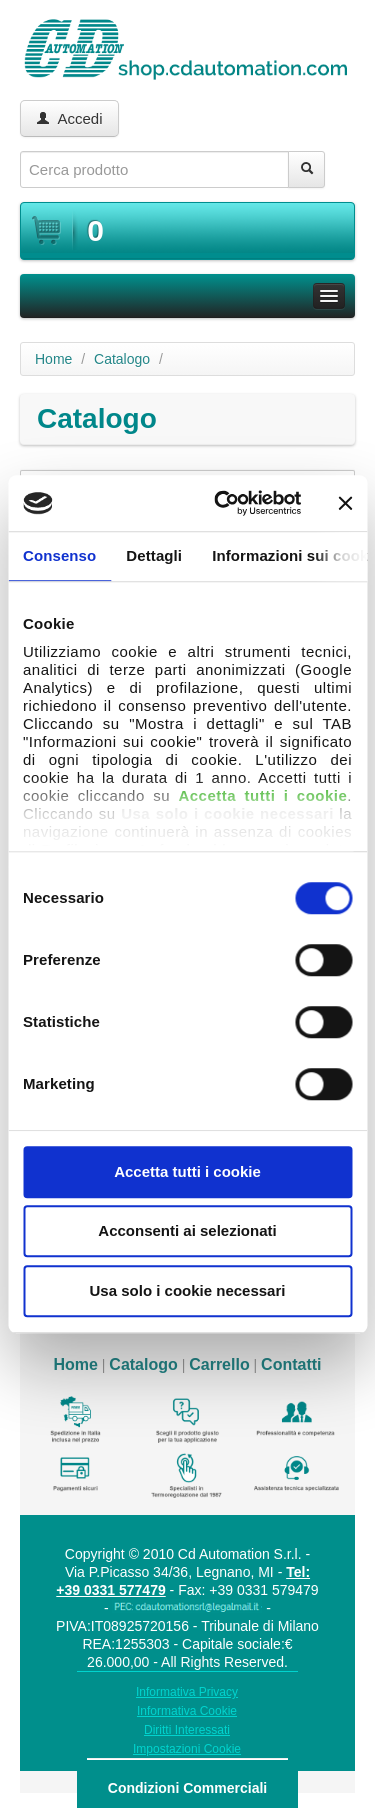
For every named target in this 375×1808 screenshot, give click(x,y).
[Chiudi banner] (345, 503)
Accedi (69, 118)
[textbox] (154, 169)
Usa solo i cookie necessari (188, 1290)
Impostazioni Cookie (187, 1749)
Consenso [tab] (59, 555)
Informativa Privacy (187, 1692)
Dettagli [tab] (154, 555)
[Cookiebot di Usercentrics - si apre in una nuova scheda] (223, 503)
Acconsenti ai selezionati (187, 1230)
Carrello (219, 1364)
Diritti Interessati (187, 1730)
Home (53, 359)
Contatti (291, 1364)
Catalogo (122, 359)
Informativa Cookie (187, 1711)
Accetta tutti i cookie (187, 1171)
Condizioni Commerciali (187, 1788)
